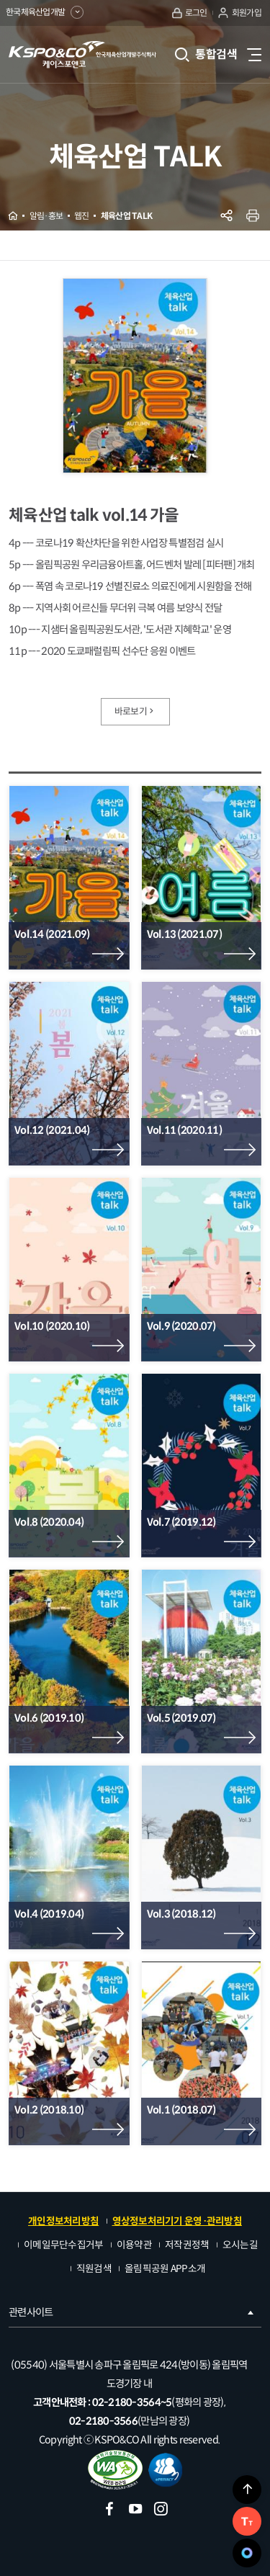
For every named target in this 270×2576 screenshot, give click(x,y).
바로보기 (135, 711)
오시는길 (240, 2245)
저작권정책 (187, 2245)
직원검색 (94, 2269)
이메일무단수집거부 (64, 2245)
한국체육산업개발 (45, 12)
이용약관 (134, 2245)
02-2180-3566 (103, 2421)
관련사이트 (132, 2312)
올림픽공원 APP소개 (165, 2269)
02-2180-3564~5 (132, 2402)
